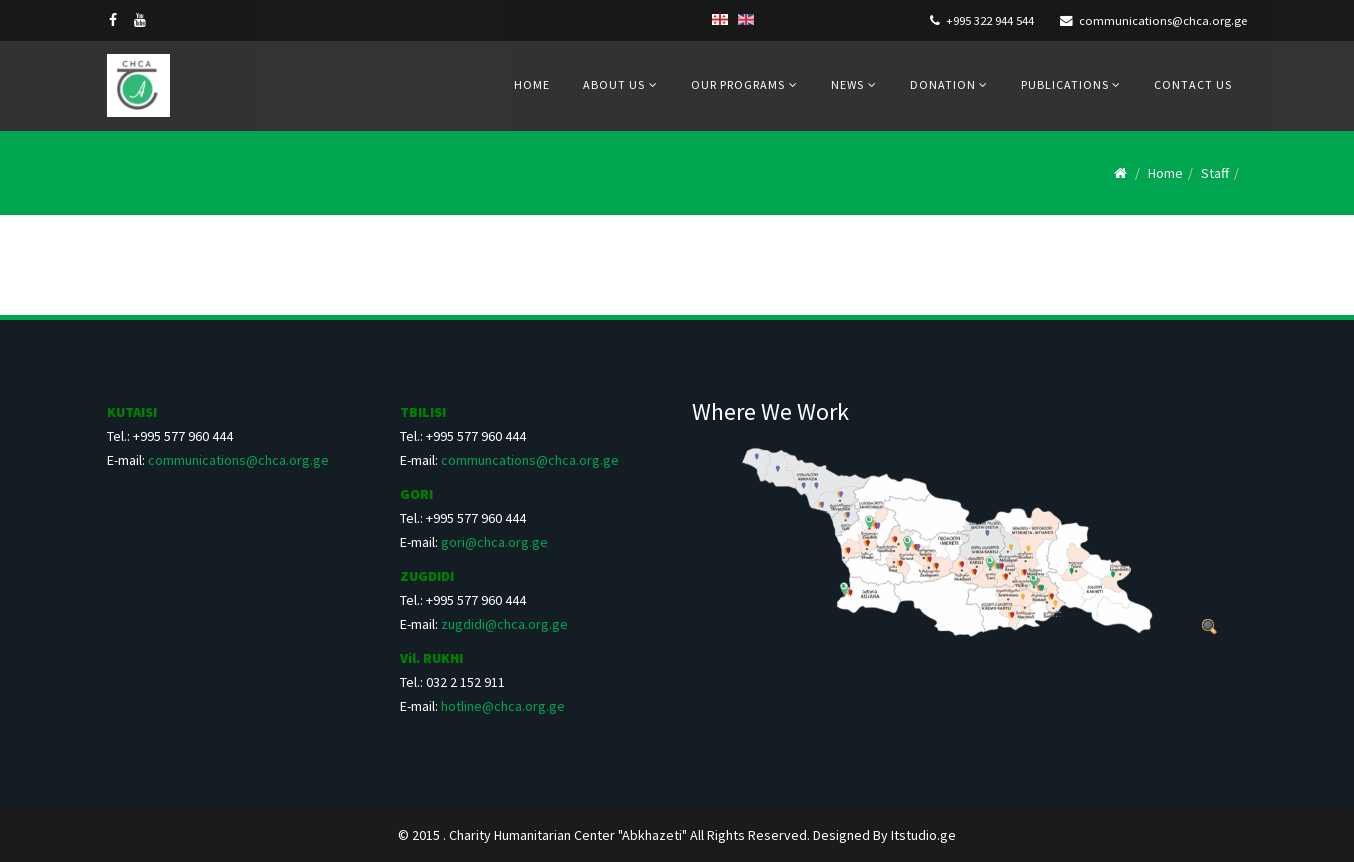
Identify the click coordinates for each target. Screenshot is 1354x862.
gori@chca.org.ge (494, 542)
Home (532, 84)
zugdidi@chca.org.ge (504, 624)
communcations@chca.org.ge (530, 460)
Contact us (1193, 84)
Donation (944, 84)
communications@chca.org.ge (1163, 20)
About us (614, 84)
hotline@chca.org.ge (503, 706)
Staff (1215, 173)
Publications (1066, 84)
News (847, 84)
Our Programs (738, 84)
